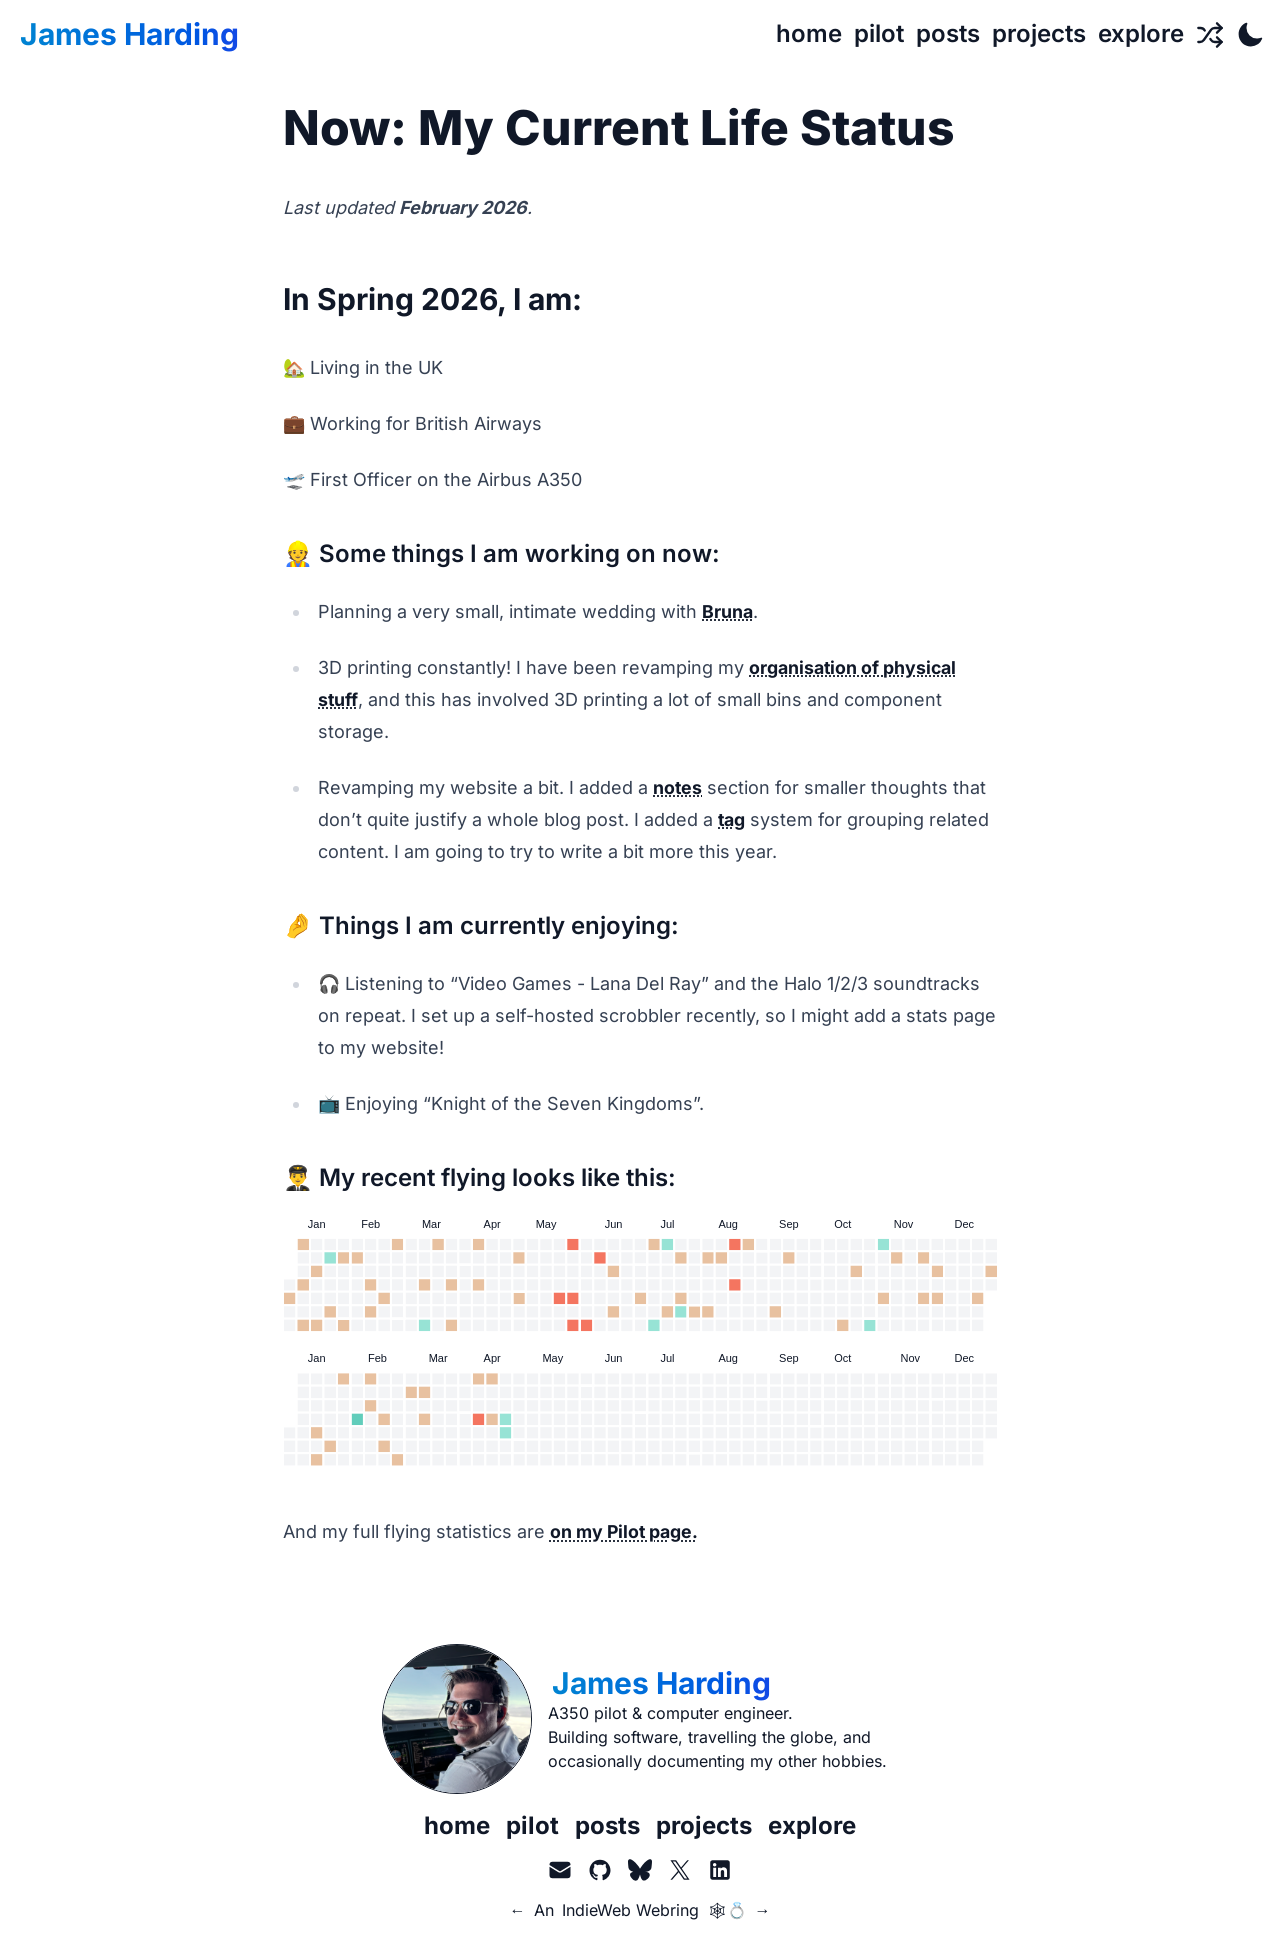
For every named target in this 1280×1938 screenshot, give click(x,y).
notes (678, 787)
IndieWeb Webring (630, 1910)
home (457, 1825)
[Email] (560, 1870)
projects (704, 1825)
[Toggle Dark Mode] (1250, 34)
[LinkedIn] (720, 1870)
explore (812, 1825)
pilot (532, 1825)
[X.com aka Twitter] (680, 1870)
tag (732, 819)
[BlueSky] (640, 1870)
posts (607, 1825)
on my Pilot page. (625, 1531)
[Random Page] (1210, 34)
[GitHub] (600, 1870)
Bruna (727, 611)
